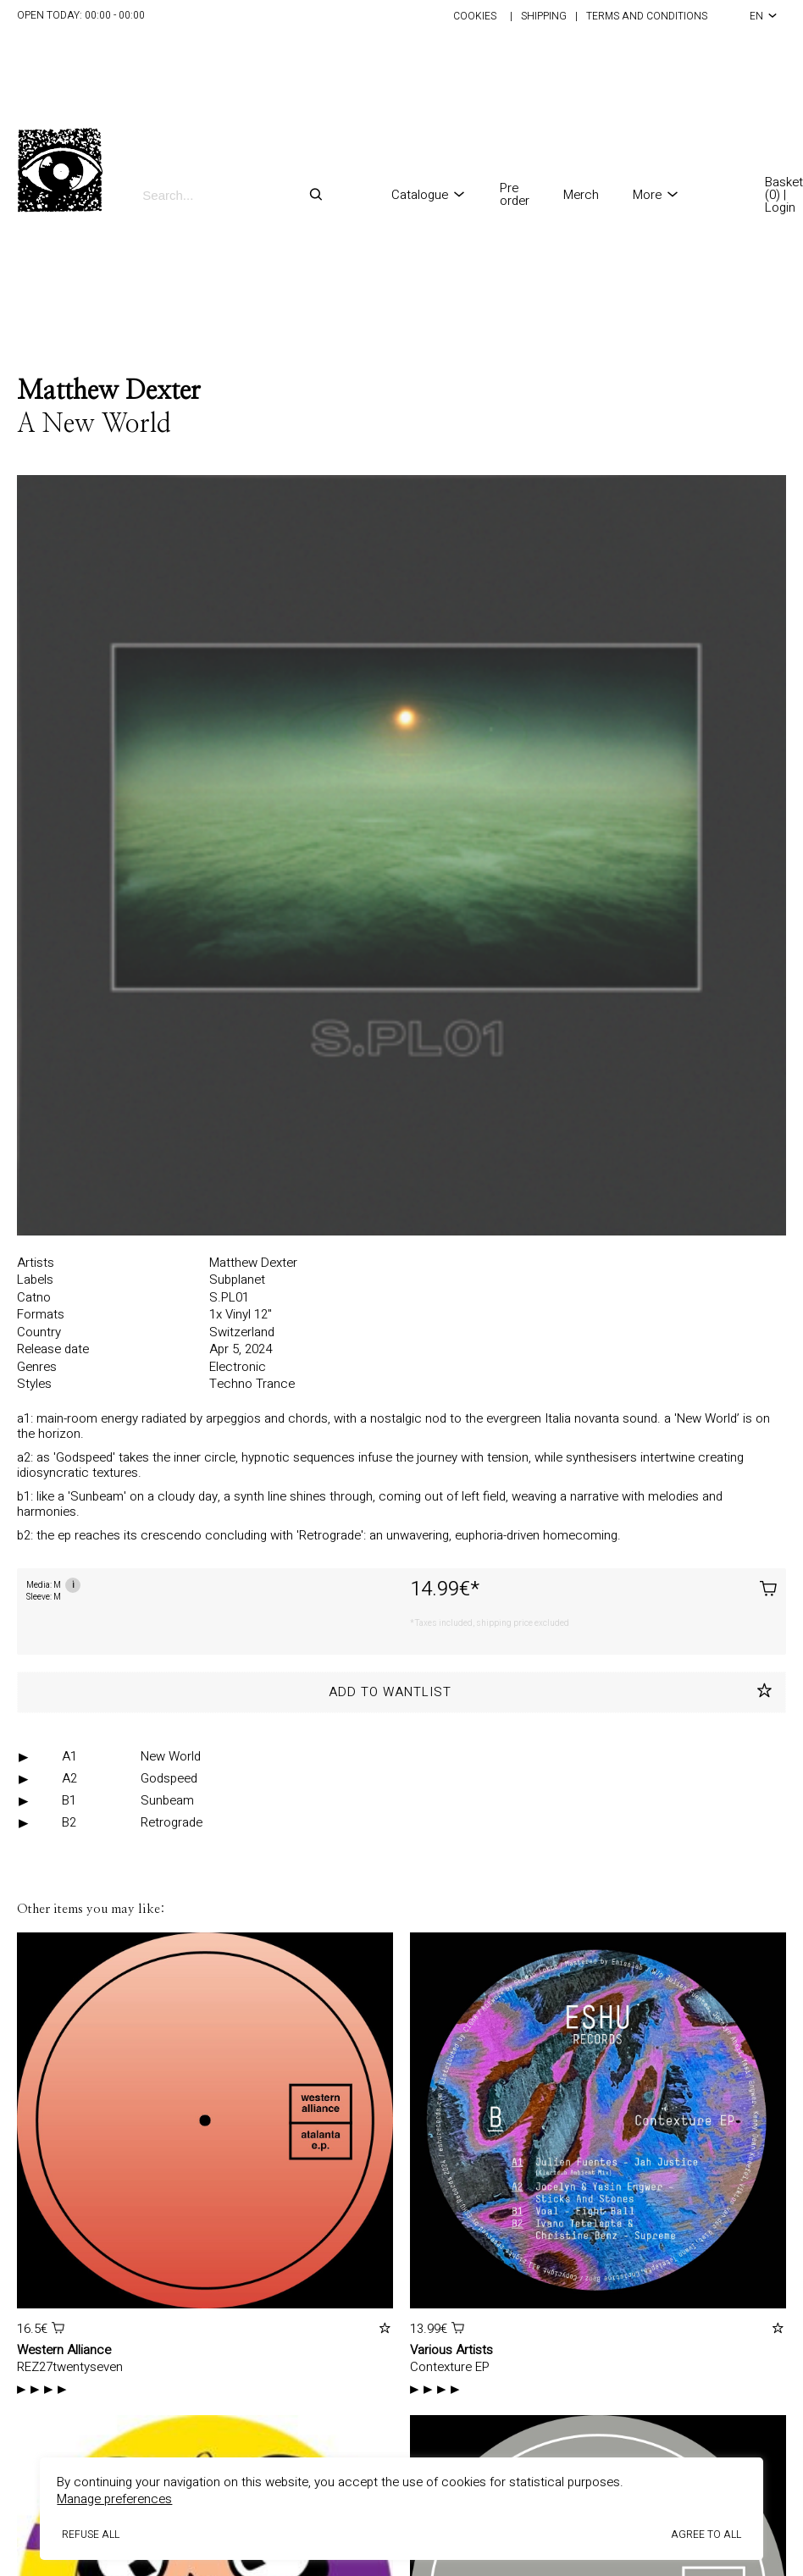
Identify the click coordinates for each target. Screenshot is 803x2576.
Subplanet (237, 1279)
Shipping (544, 16)
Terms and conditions (646, 16)
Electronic (237, 1366)
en (764, 16)
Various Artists (451, 2350)
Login (780, 207)
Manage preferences (114, 2499)
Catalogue (428, 194)
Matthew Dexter (109, 391)
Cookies (474, 16)
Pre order (514, 194)
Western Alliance (64, 2350)
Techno (232, 1383)
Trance (275, 1383)
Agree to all (706, 2534)
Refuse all (90, 2534)
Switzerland (241, 1332)
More (656, 194)
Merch (581, 195)
